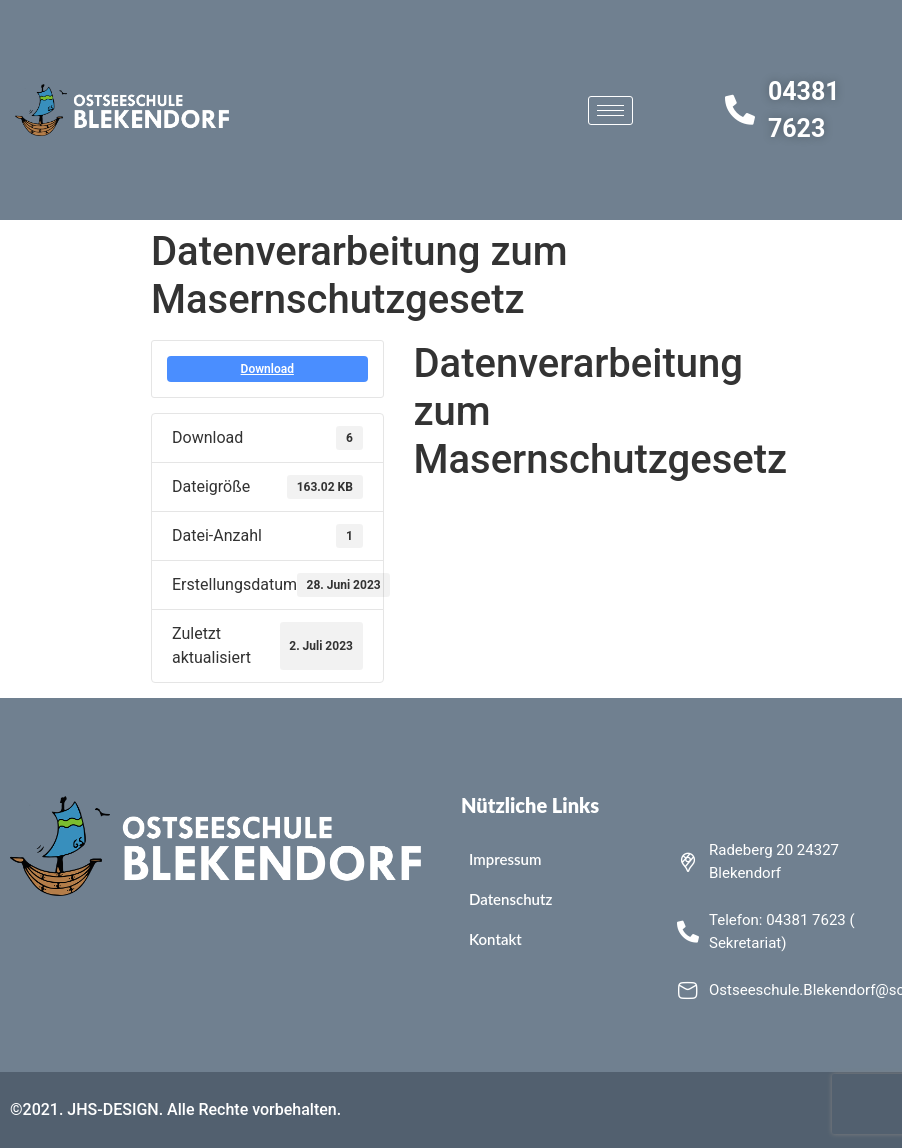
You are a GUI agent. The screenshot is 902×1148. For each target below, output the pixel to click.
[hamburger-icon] (610, 110)
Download (267, 369)
